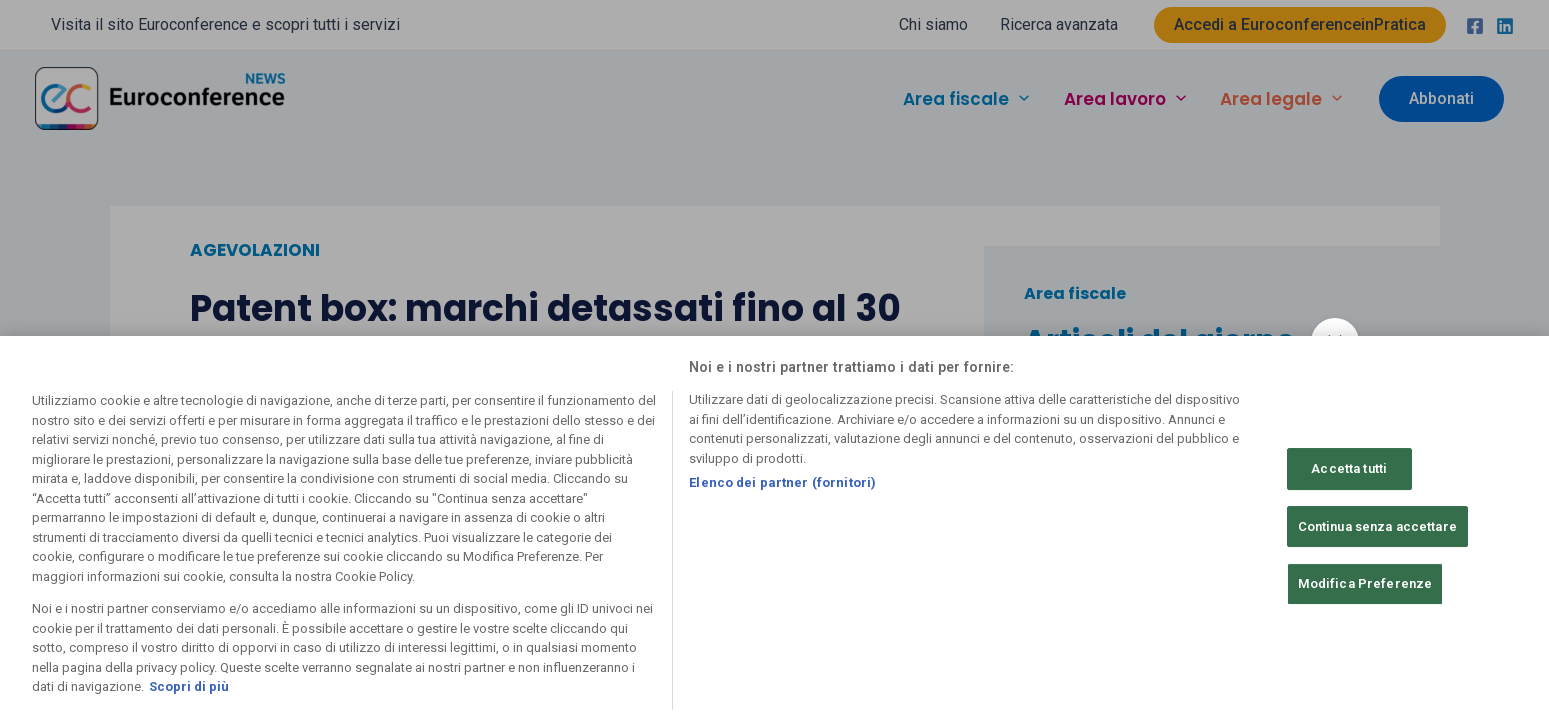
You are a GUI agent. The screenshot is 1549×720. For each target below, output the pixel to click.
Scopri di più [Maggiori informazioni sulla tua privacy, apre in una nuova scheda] (189, 686)
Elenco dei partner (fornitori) (782, 482)
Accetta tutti (1349, 468)
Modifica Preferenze (1365, 583)
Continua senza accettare (1377, 526)
